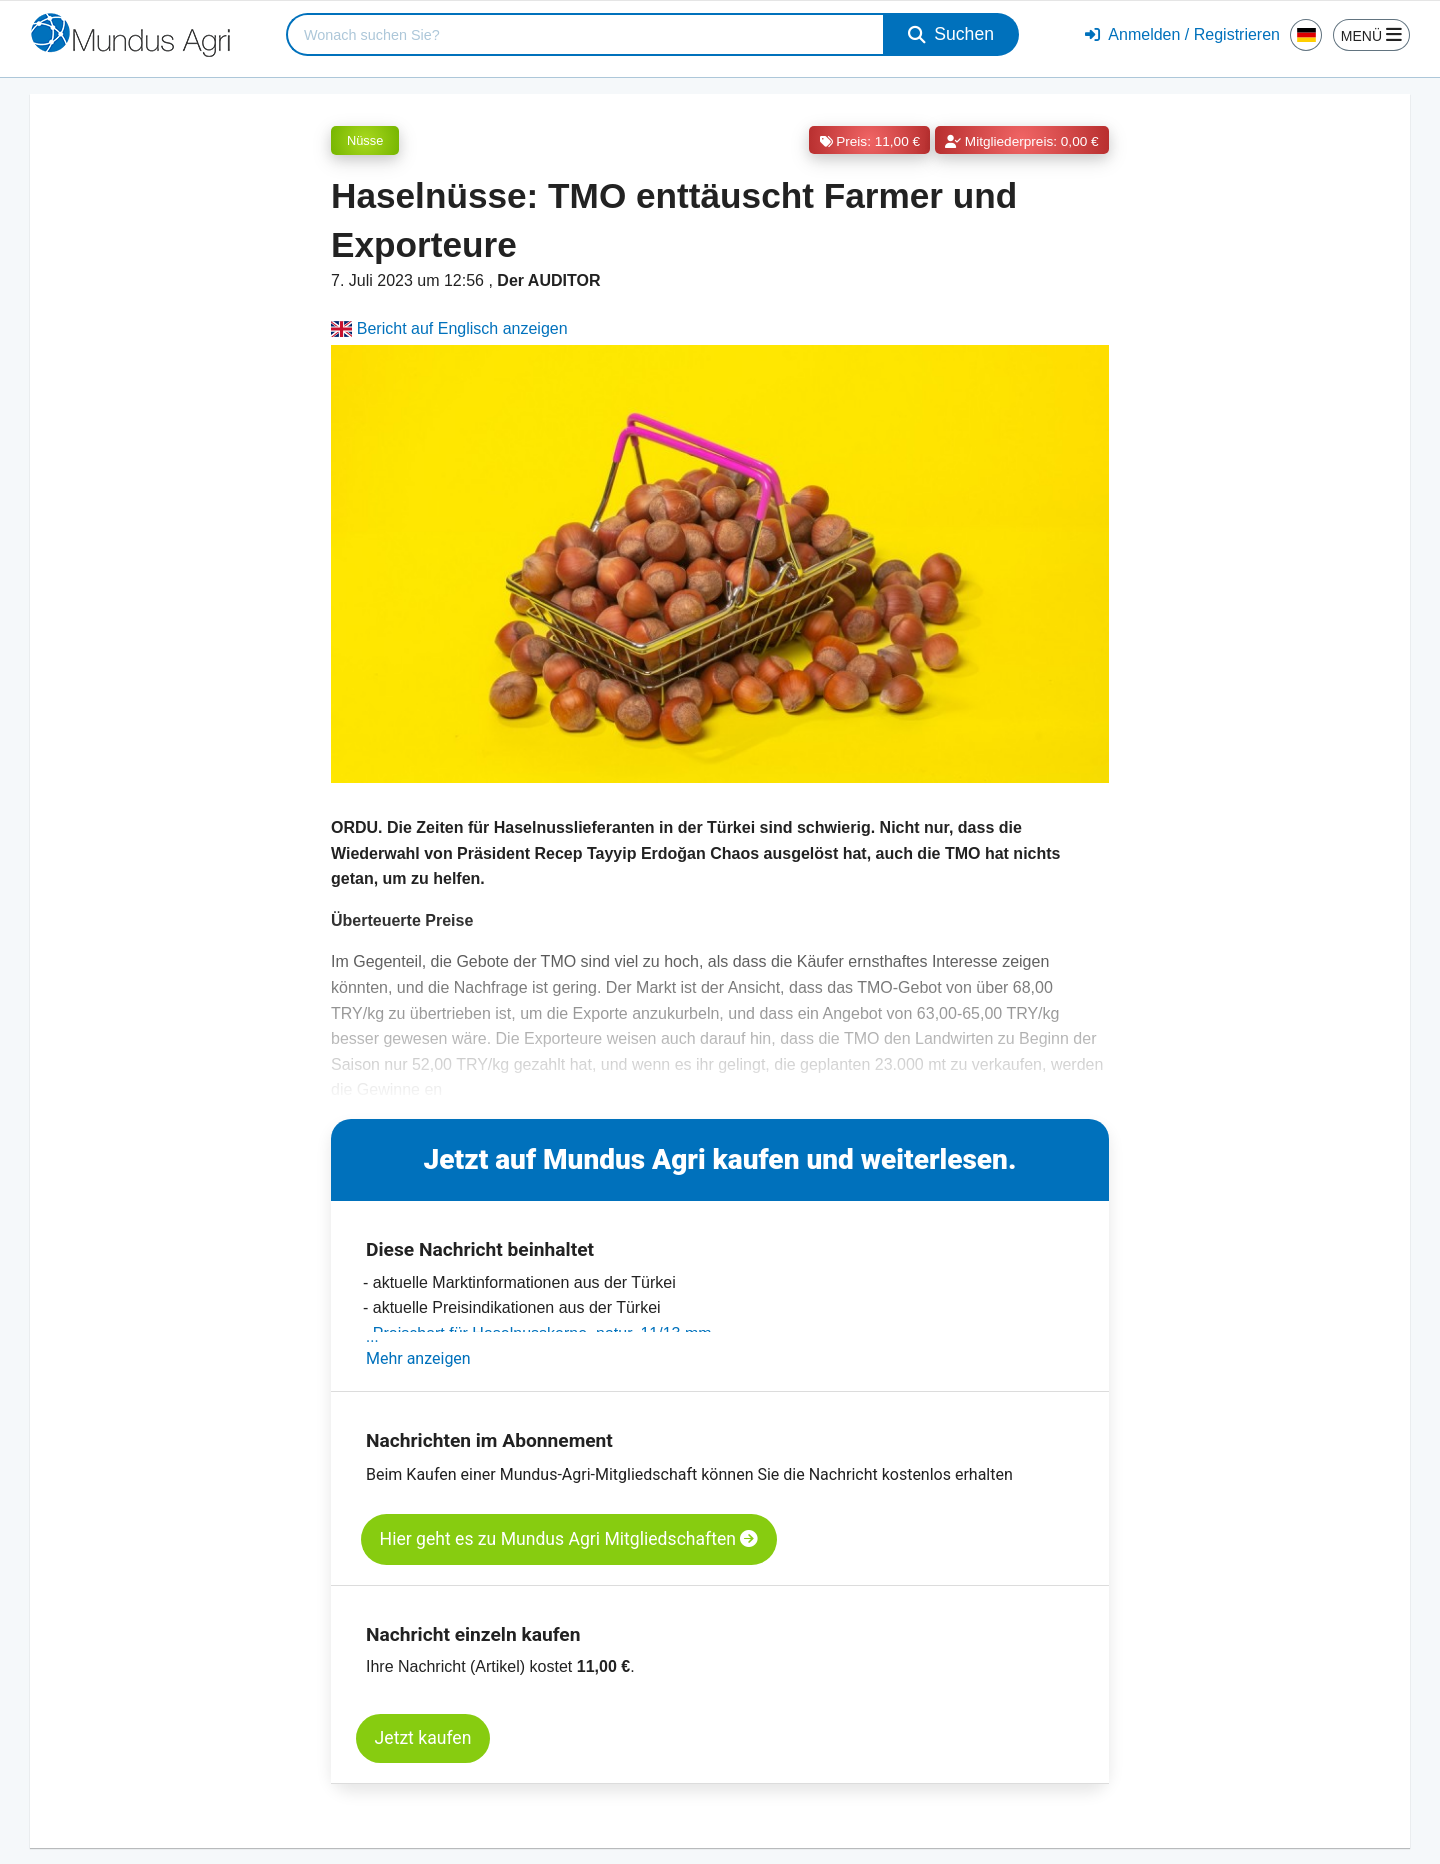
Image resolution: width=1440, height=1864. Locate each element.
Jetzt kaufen (423, 1738)
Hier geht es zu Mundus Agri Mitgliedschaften (569, 1539)
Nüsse (365, 140)
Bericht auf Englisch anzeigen (449, 328)
